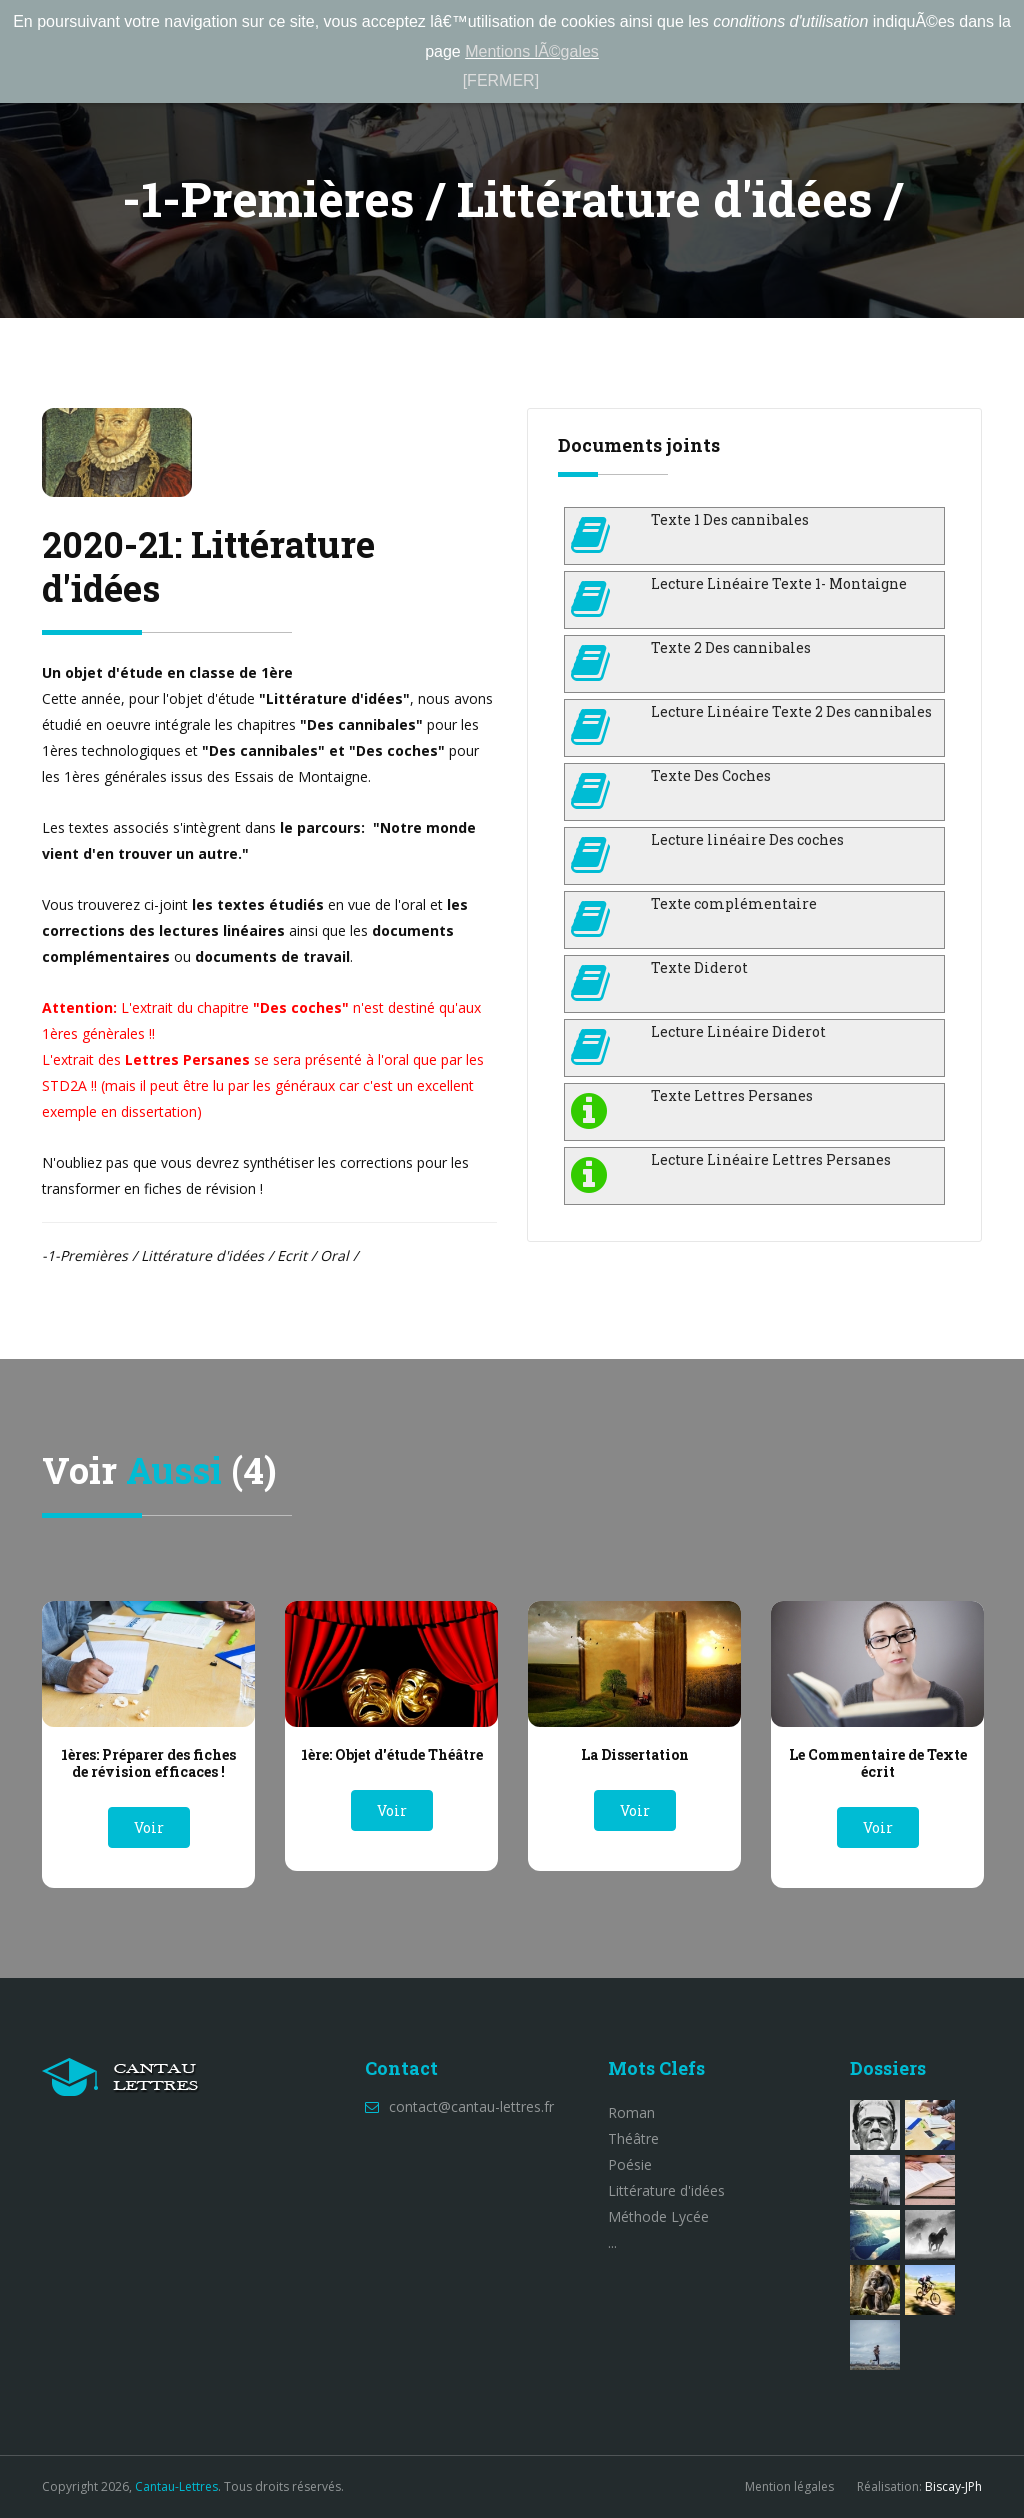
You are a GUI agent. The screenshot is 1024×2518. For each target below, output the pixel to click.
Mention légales (789, 2486)
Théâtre (633, 2138)
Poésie (630, 2164)
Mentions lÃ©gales (532, 51)
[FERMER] (501, 80)
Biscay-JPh (953, 2486)
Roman (631, 2112)
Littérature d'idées (666, 2190)
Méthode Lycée (658, 2216)
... (612, 2242)
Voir (149, 1827)
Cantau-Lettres (176, 2486)
